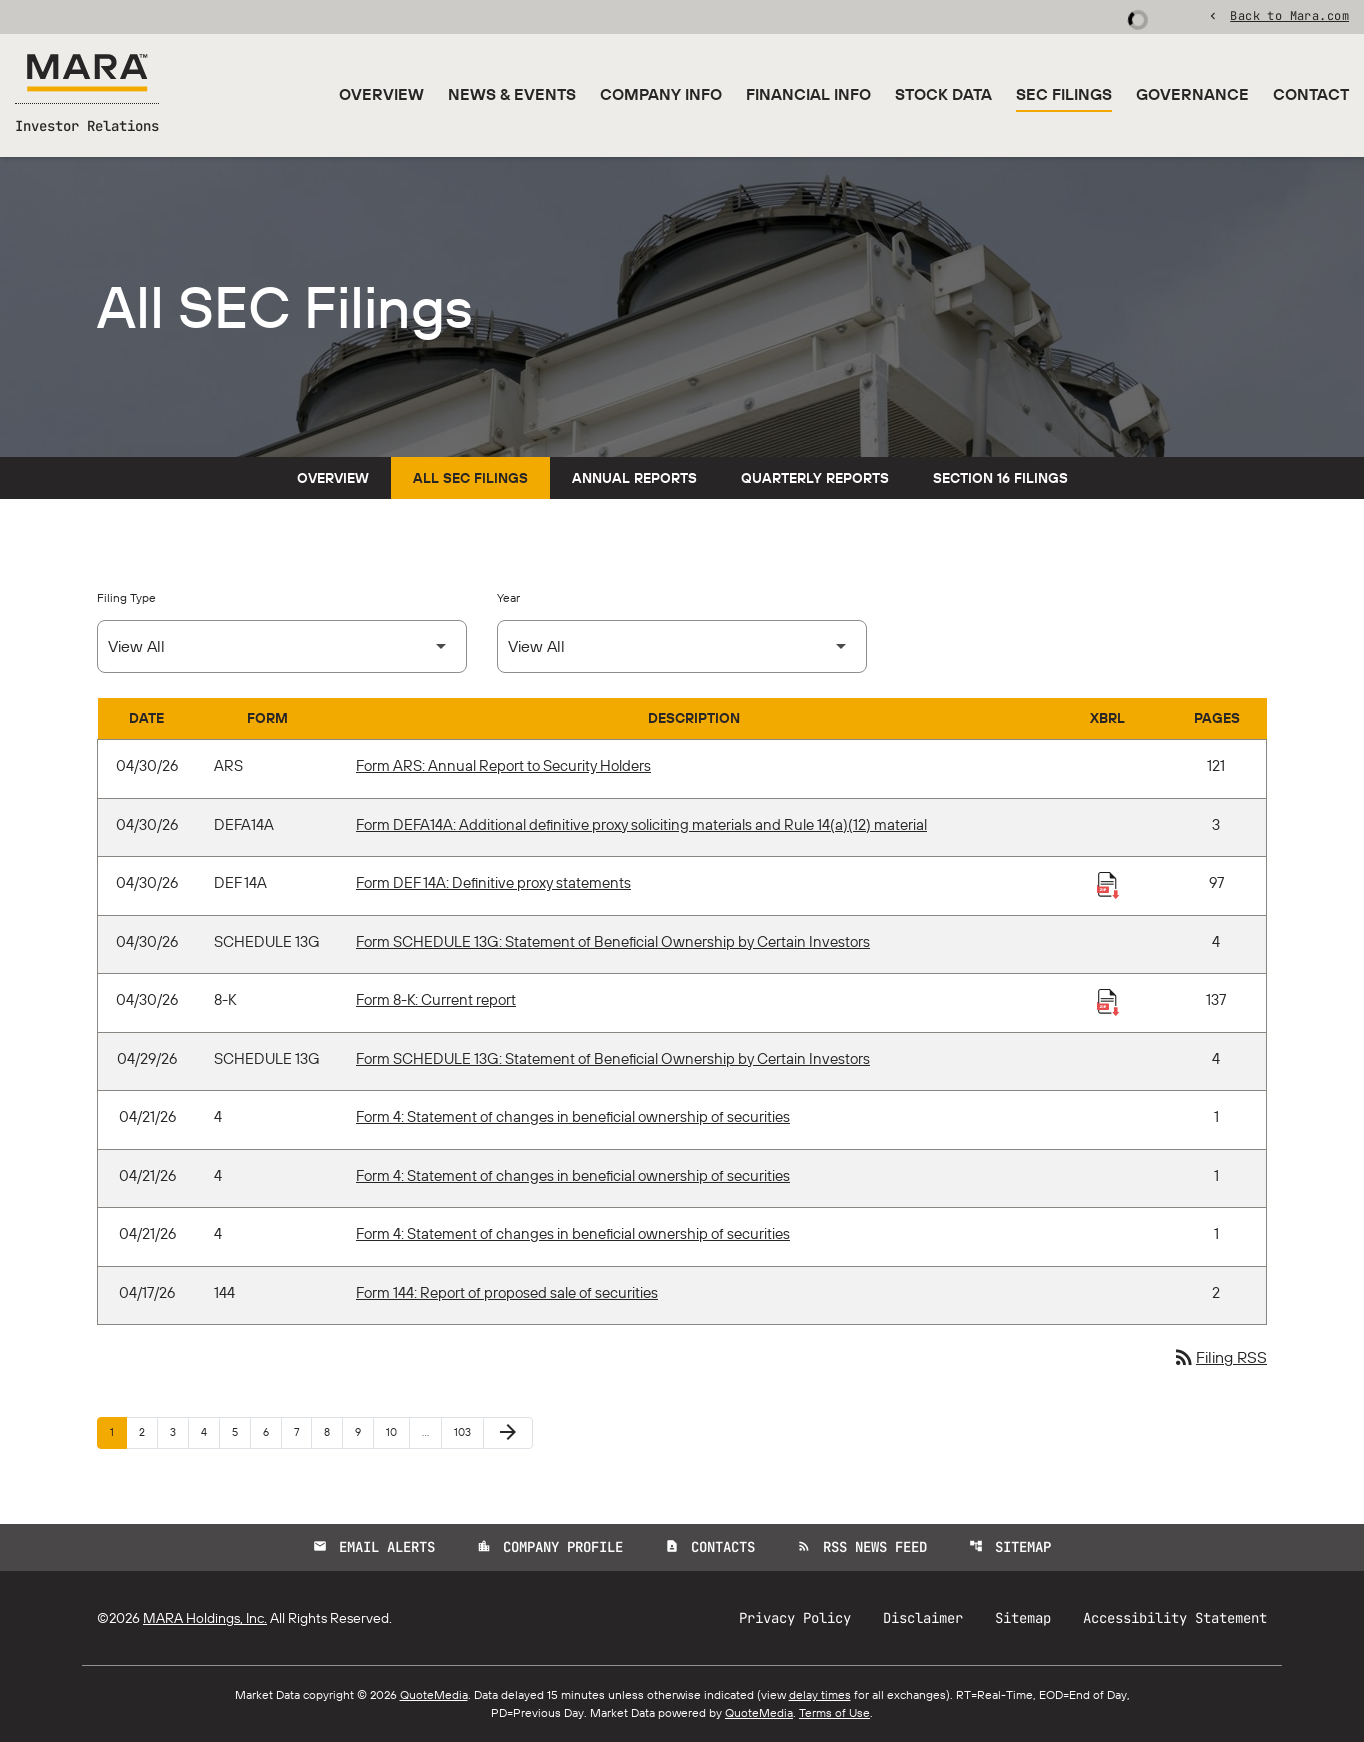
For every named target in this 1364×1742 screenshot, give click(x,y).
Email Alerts (374, 1547)
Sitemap (1010, 1547)
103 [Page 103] (465, 1431)
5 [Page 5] (241, 1431)
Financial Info (808, 94)
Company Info (661, 94)
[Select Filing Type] (282, 646)
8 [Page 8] (333, 1431)
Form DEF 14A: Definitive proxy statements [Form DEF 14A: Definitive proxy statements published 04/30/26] (493, 882)
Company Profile (550, 1547)
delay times (820, 1694)
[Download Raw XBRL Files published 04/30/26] (1108, 884)
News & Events (512, 94)
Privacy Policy (795, 1618)
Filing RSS (1219, 1357)
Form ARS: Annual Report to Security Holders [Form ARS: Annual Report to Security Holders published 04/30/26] (503, 765)
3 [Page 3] (179, 1431)
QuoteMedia (434, 1694)
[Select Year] (682, 646)
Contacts (710, 1547)
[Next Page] (508, 1433)
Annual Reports (634, 478)
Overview (381, 94)
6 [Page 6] (272, 1431)
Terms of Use (834, 1712)
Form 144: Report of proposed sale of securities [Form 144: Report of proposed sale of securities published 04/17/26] (507, 1292)
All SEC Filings (470, 478)
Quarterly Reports (815, 478)
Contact (1311, 94)
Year (508, 597)
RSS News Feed (862, 1547)
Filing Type (126, 597)
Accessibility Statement (1175, 1618)
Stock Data (943, 94)
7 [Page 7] (302, 1431)
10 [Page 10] (397, 1431)
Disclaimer (923, 1618)
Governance (1192, 94)
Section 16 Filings (1000, 478)
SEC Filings (1064, 94)
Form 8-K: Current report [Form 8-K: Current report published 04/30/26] (436, 999)
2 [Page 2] (148, 1431)
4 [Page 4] (210, 1431)
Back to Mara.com (1289, 15)
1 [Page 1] (118, 1431)
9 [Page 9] (364, 1431)
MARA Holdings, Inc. (205, 1618)
